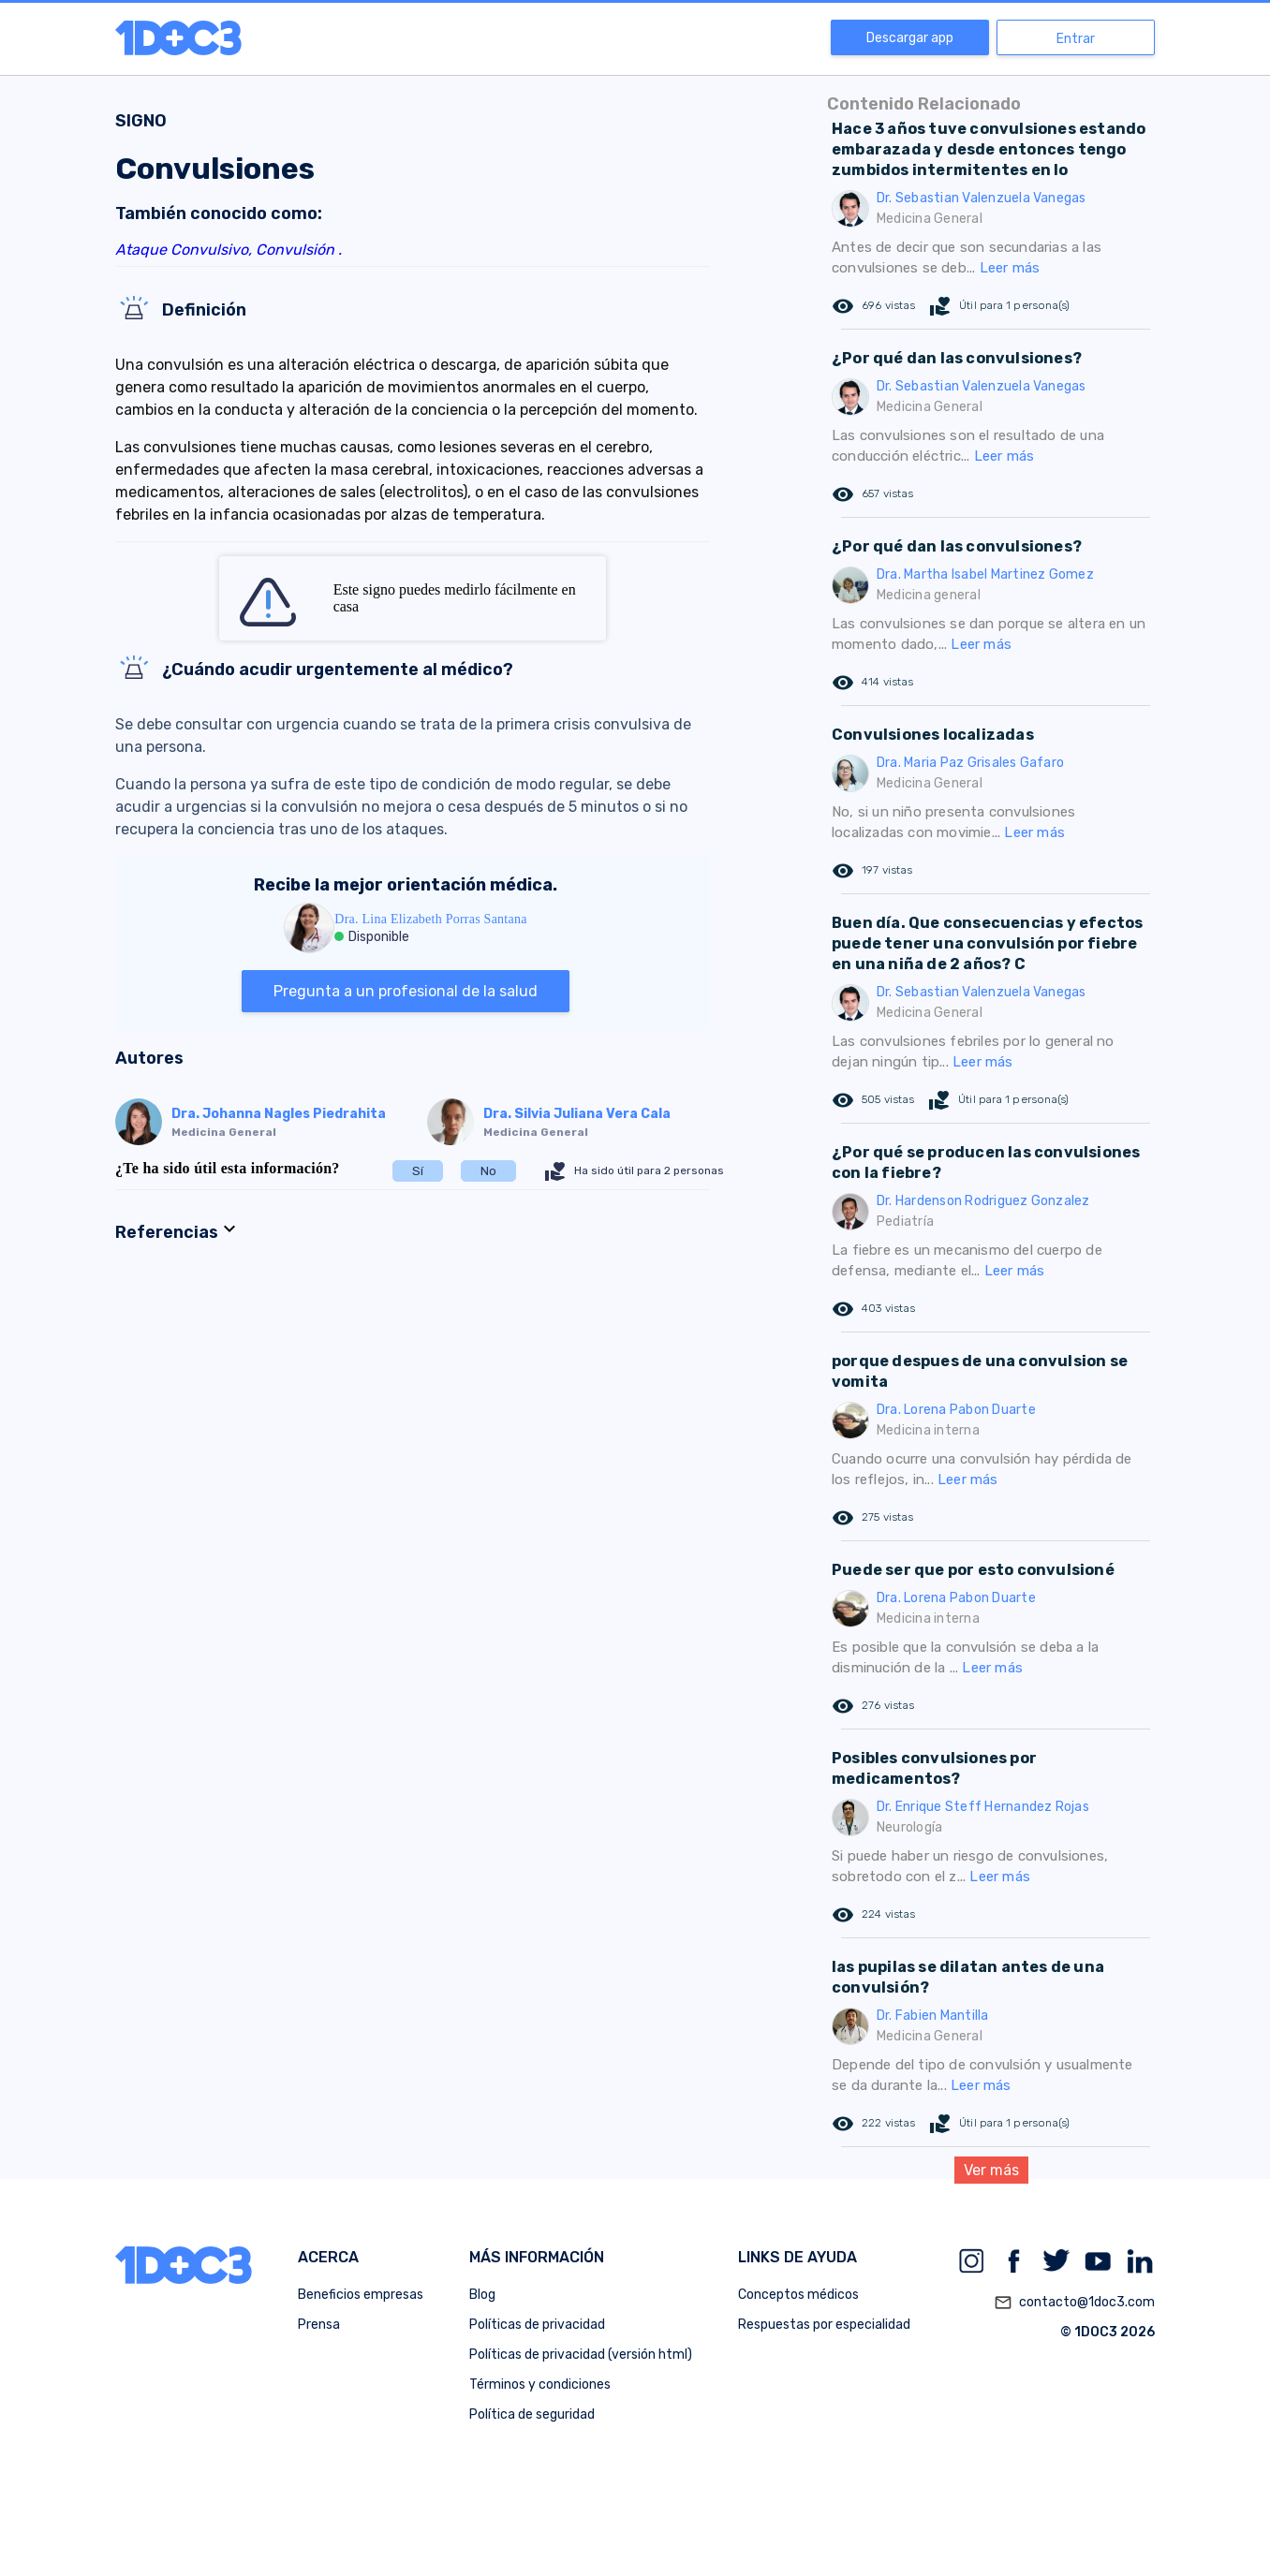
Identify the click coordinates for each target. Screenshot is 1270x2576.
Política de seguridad (532, 2414)
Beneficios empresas (360, 2295)
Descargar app (909, 38)
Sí (417, 1171)
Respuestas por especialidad (824, 2325)
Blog (482, 2295)
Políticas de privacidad (537, 2325)
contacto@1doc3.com (1074, 2302)
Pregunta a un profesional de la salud (405, 991)
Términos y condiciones (540, 2384)
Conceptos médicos (798, 2295)
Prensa (319, 2325)
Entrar (1075, 39)
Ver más (991, 2170)
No (488, 1171)
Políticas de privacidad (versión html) (580, 2355)
